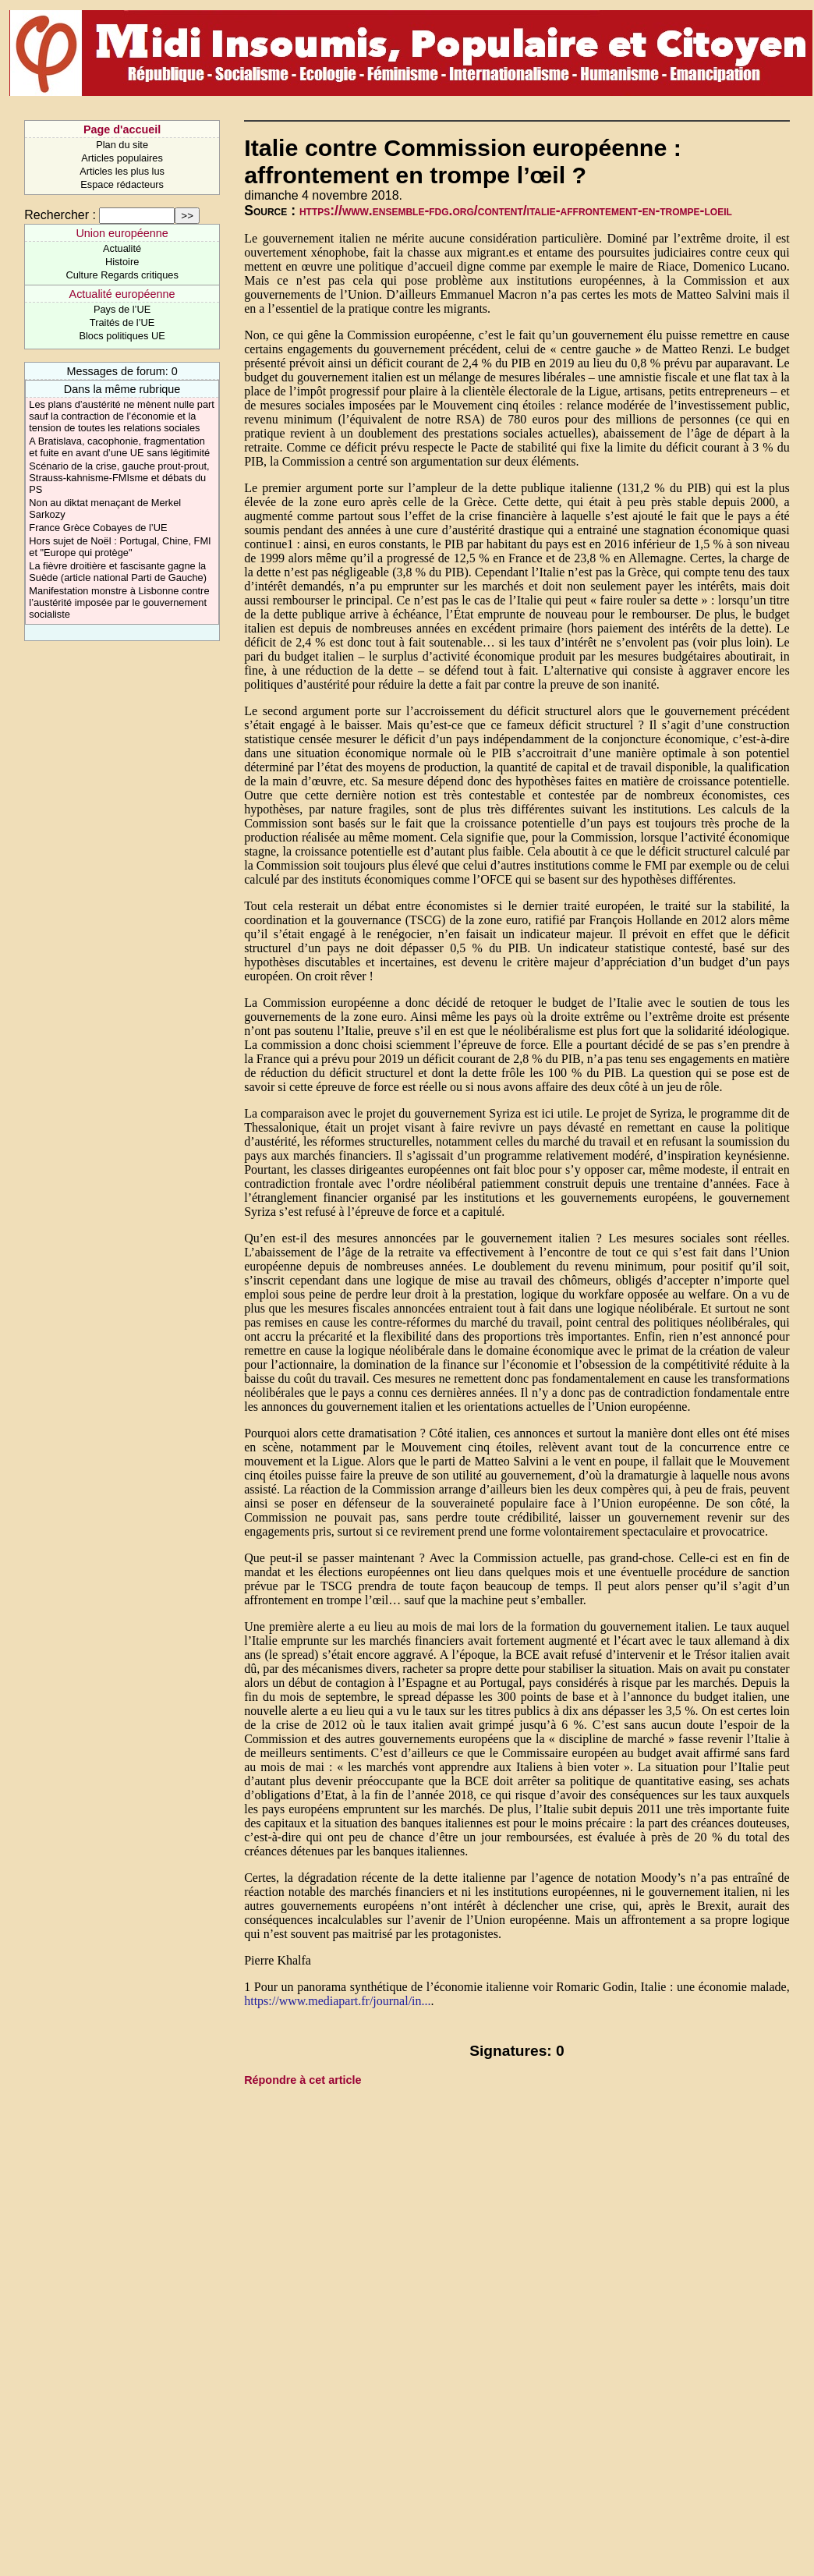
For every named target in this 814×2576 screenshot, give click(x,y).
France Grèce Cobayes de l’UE (98, 527)
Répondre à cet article (302, 2080)
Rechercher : (60, 214)
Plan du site (122, 145)
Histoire (122, 262)
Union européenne (122, 233)
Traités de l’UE (122, 322)
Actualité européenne (122, 294)
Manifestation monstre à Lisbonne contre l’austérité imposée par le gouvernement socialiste (119, 602)
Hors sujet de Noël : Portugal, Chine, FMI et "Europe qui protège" (120, 546)
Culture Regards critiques (121, 275)
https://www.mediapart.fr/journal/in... (337, 2000)
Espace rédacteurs (122, 184)
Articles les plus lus (122, 171)
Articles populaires (122, 158)
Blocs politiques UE (122, 336)
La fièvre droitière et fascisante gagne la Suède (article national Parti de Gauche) (118, 571)
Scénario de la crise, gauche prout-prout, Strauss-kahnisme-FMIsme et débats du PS (119, 477)
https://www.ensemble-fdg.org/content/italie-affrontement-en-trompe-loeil (515, 210)
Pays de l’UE (122, 309)
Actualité (122, 248)
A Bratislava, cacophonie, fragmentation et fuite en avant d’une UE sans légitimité (119, 447)
